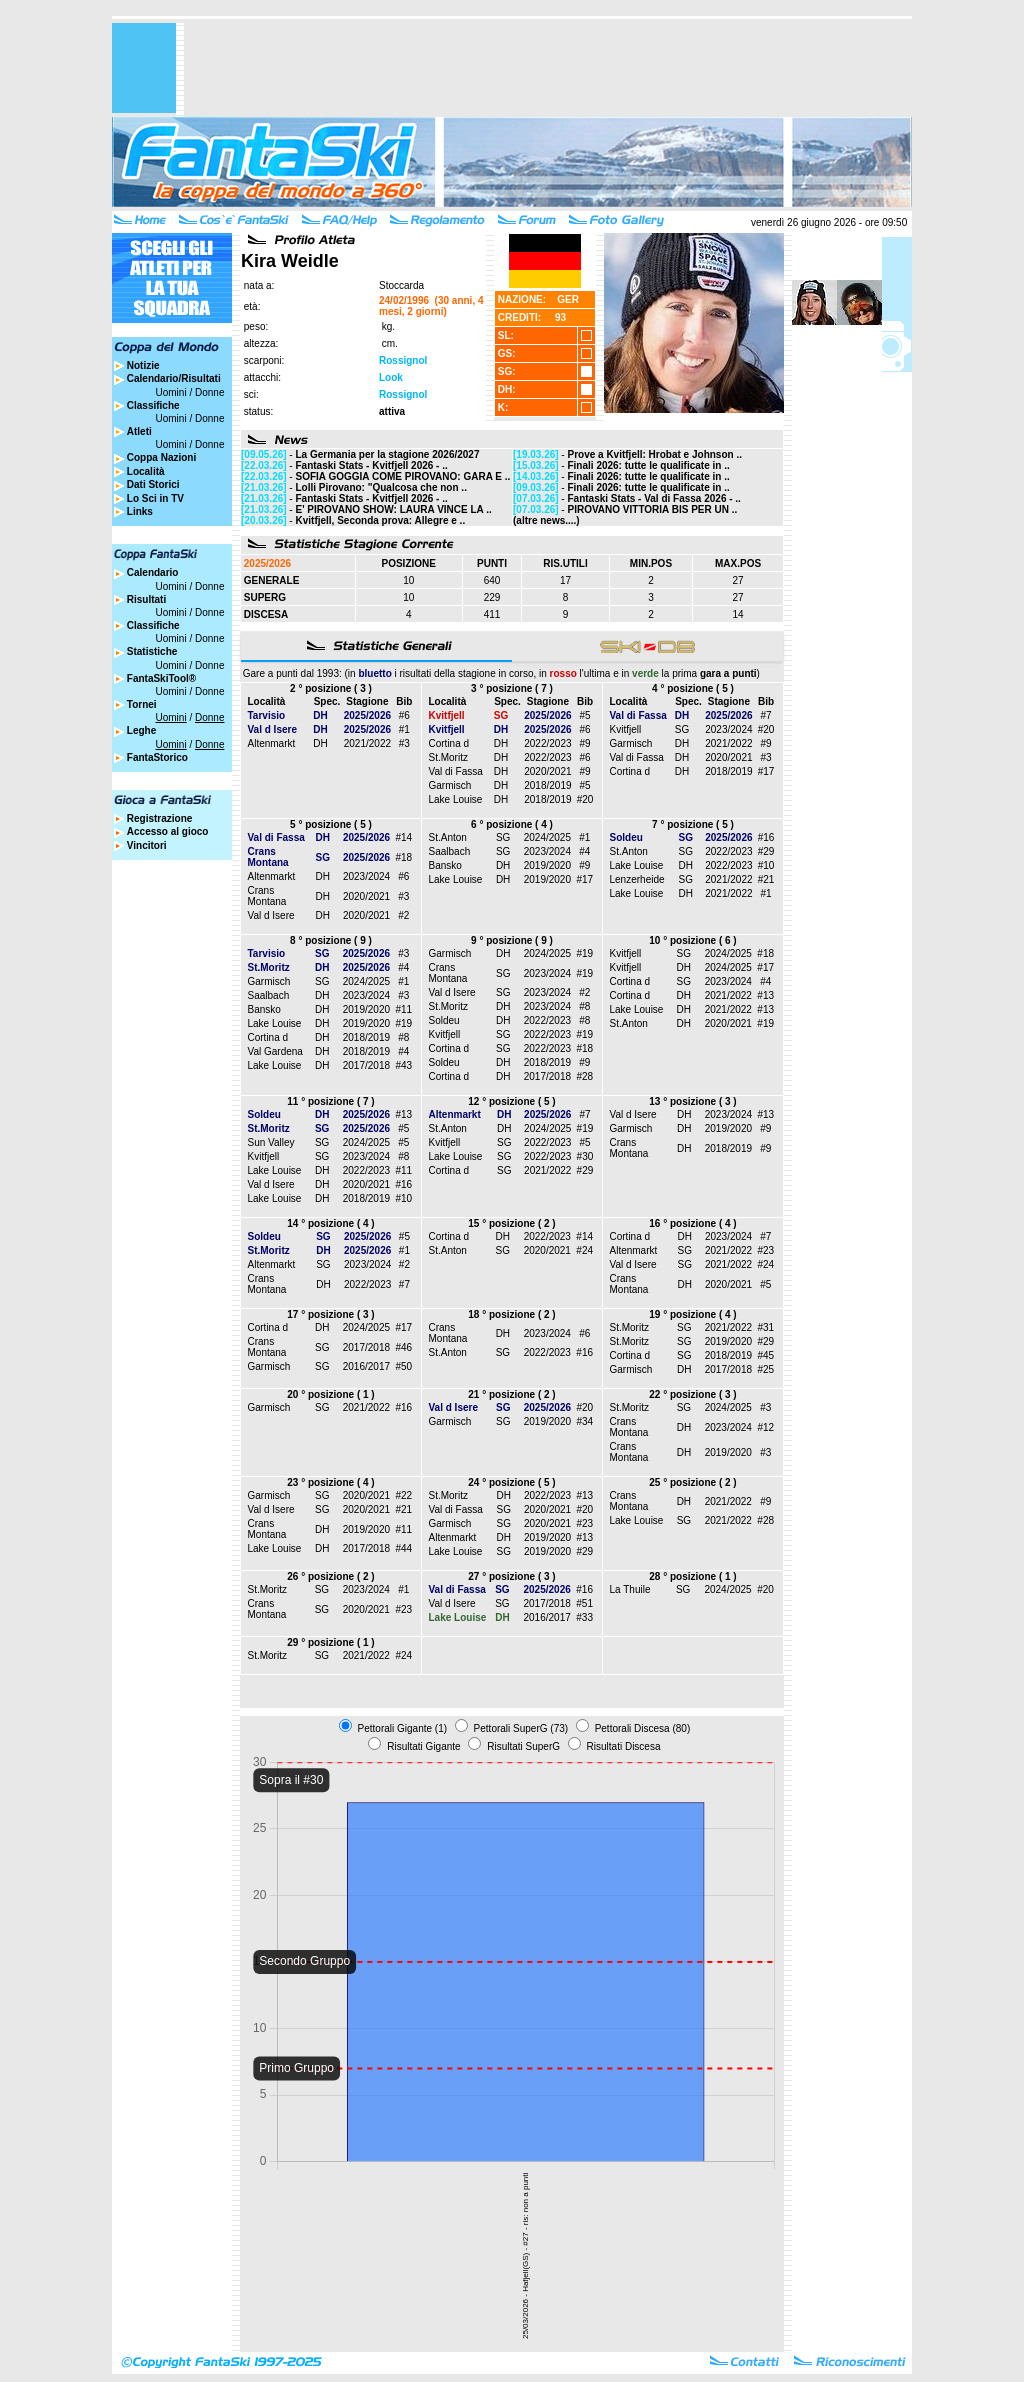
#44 (403, 1548)
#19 (403, 1023)
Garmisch (450, 785)
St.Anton (448, 837)
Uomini (171, 392)
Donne (209, 392)
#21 (766, 879)
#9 (584, 743)
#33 (584, 1617)
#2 (403, 915)
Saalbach (450, 851)
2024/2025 (547, 837)
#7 (765, 715)
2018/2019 (547, 785)
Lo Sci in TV (155, 498)
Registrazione (160, 818)
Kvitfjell (626, 729)
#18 (404, 857)
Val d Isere (271, 915)
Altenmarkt (272, 743)
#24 (584, 1250)
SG (682, 729)
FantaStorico (157, 757)
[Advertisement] (548, 68)
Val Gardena (275, 1051)
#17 (766, 771)
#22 (403, 1495)
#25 (765, 1369)
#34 (584, 1421)
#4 (584, 851)
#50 (403, 1366)
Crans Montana (267, 896)
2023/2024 (728, 729)
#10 (766, 865)
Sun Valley (271, 1142)
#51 (584, 1603)
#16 (766, 837)
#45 (765, 1355)
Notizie (143, 365)
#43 (403, 1065)
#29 (766, 851)
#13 (765, 995)
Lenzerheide (637, 879)
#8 (403, 1037)
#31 (765, 1327)
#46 (403, 1347)
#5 (584, 715)
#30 (585, 1156)
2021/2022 (367, 743)
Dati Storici (153, 484)
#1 (404, 729)
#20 (585, 799)
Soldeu (444, 1020)
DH (320, 743)
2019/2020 (547, 865)
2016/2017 (366, 1366)
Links (140, 511)
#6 (404, 715)
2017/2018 (366, 1065)
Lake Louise (456, 799)
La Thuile (630, 1589)
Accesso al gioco (168, 831)
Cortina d (449, 743)
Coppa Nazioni (161, 457)
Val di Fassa (456, 771)
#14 (404, 837)
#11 (403, 1009)
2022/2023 (547, 743)
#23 (766, 1250)
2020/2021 (547, 771)
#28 (584, 1076)
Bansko (445, 865)
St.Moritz (448, 757)
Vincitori (147, 845)
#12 (765, 1427)
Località (146, 471)
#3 (404, 743)
